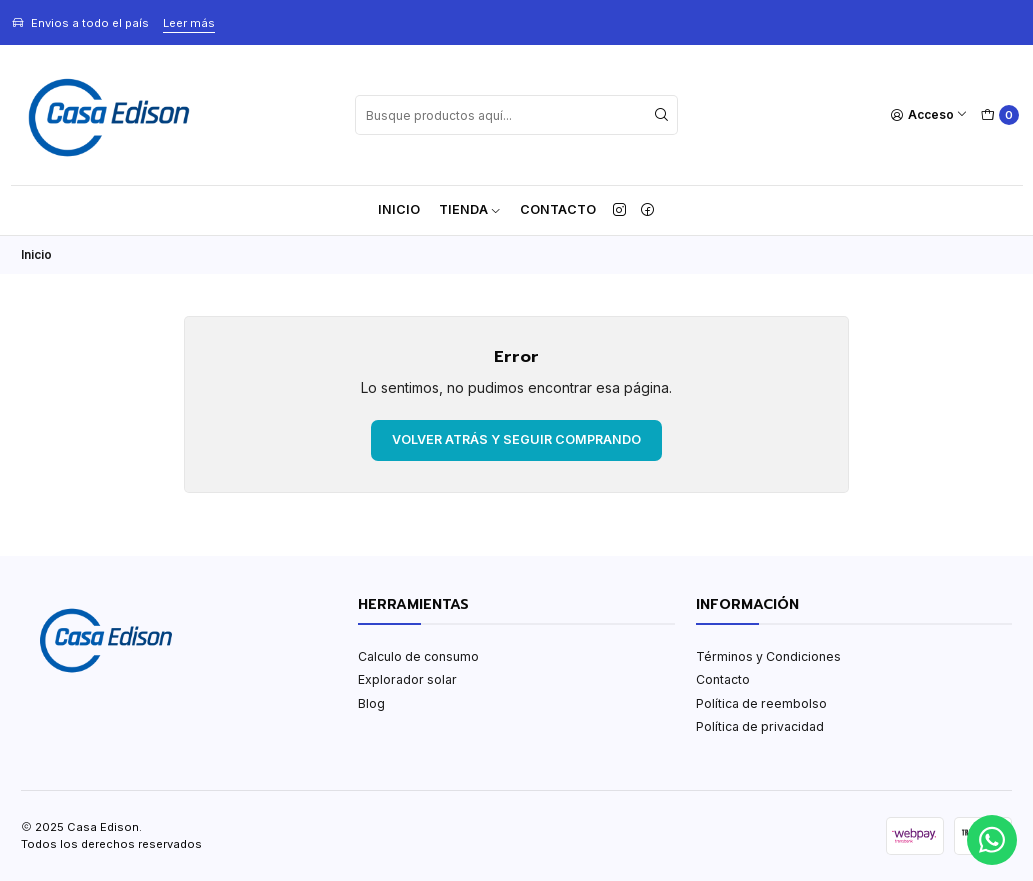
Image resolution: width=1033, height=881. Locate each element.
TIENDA (470, 209)
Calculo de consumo (418, 656)
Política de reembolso (761, 703)
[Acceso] (929, 115)
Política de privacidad (760, 726)
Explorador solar (407, 679)
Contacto (558, 209)
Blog (371, 703)
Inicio (399, 209)
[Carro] (999, 115)
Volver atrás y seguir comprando (516, 439)
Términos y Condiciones (768, 656)
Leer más (189, 23)
